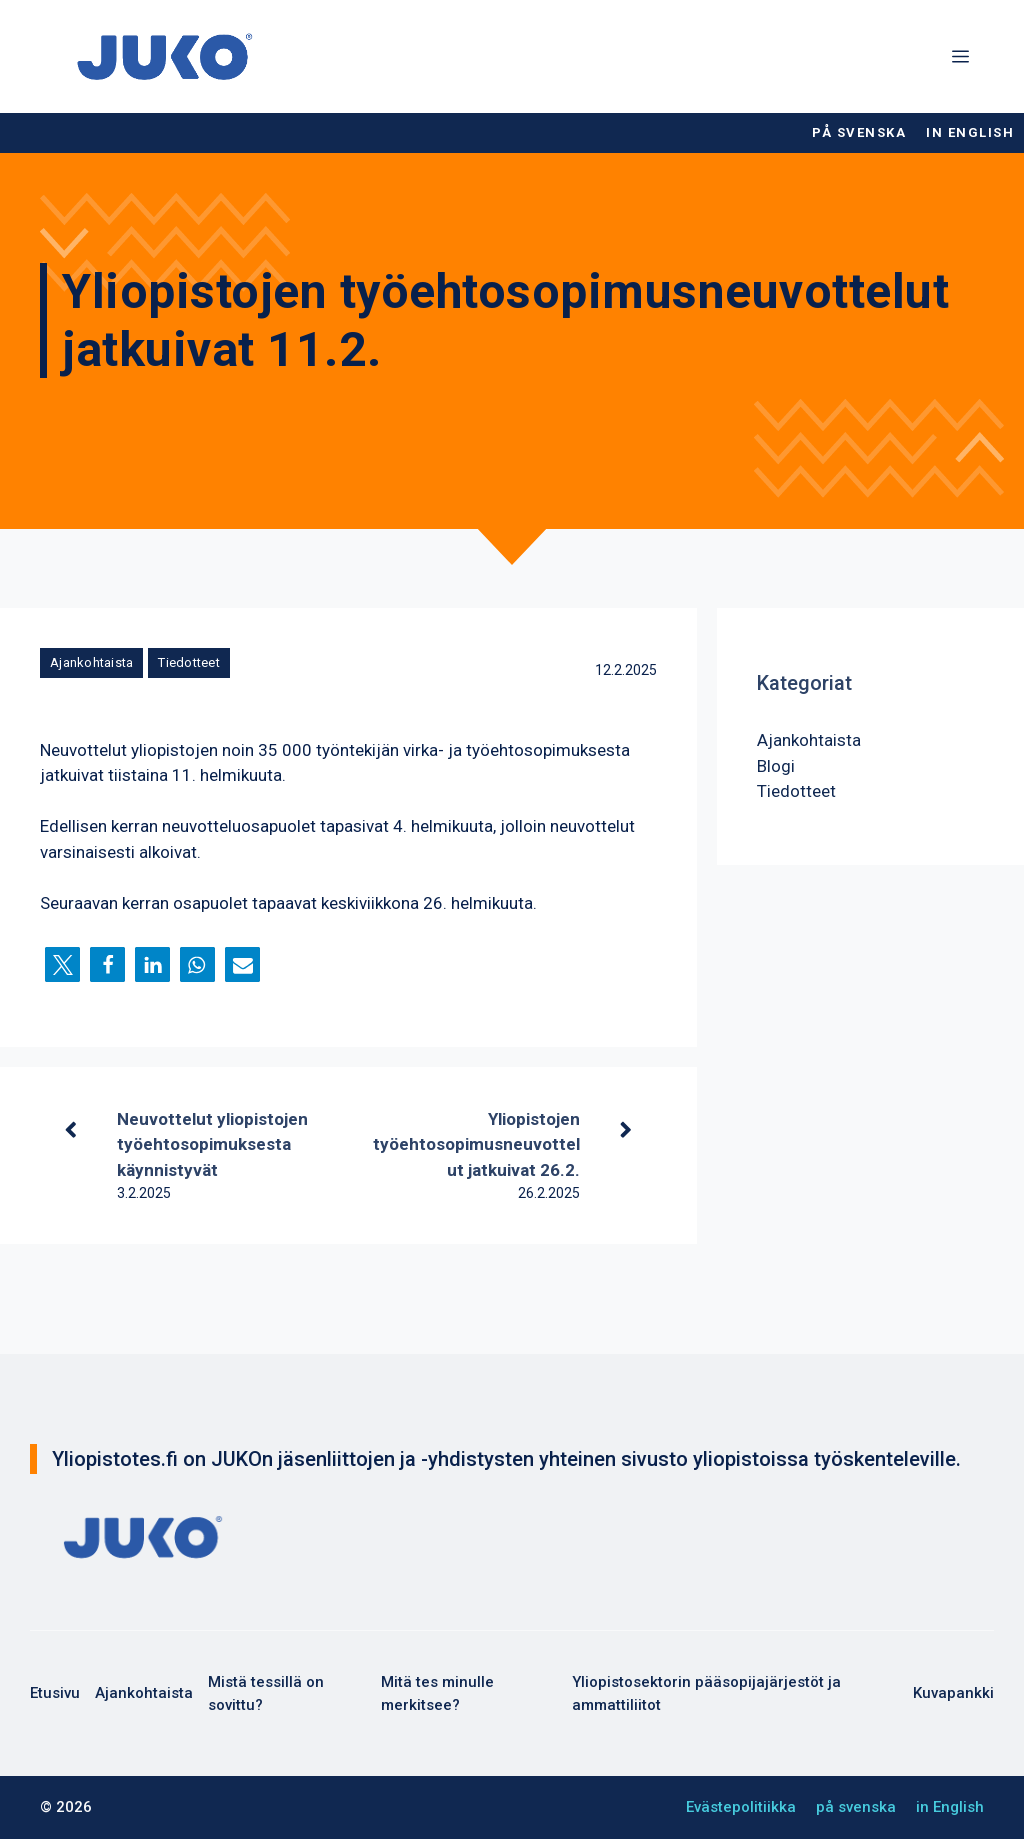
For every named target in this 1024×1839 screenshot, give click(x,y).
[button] (62, 964)
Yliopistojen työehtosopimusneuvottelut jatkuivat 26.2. (476, 1144)
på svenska (859, 132)
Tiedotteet (189, 662)
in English (970, 132)
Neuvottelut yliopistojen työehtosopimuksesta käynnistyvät (212, 1144)
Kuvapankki (953, 1693)
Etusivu (55, 1693)
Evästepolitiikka (741, 1807)
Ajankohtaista (91, 662)
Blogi (776, 766)
